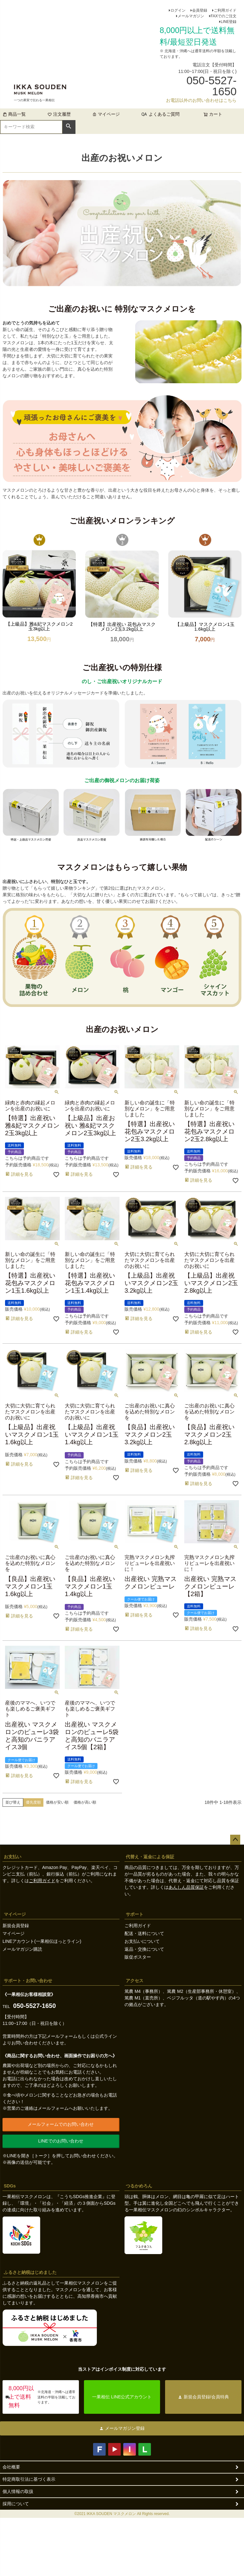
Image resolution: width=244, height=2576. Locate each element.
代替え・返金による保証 (150, 1856)
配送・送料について (144, 1933)
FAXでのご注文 (224, 16)
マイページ (106, 114)
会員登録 (199, 10)
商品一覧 (14, 114)
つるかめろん (139, 2185)
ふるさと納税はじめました (30, 2272)
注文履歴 (59, 114)
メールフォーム (62, 2036)
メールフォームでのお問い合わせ (61, 2124)
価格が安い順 (57, 1802)
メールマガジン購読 (22, 1949)
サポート (134, 1914)
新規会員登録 (16, 1925)
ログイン (178, 10)
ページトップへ (235, 1840)
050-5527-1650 (34, 2005)
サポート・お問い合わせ (28, 1980)
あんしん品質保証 (186, 1887)
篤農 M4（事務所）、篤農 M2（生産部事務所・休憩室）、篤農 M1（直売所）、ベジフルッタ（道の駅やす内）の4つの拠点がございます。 (183, 1998)
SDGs (10, 2185)
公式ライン (106, 2036)
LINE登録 (229, 21)
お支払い (12, 1856)
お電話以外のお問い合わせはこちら (201, 100)
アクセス (134, 1980)
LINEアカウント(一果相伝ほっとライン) (42, 1941)
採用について (16, 2503)
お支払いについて (142, 1941)
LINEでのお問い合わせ (60, 2140)
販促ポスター (138, 1957)
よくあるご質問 (164, 114)
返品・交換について (144, 1949)
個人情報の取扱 (18, 2491)
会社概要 (11, 2466)
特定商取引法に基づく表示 (29, 2479)
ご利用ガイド (225, 10)
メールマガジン (191, 16)
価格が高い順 (85, 1802)
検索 (69, 126)
